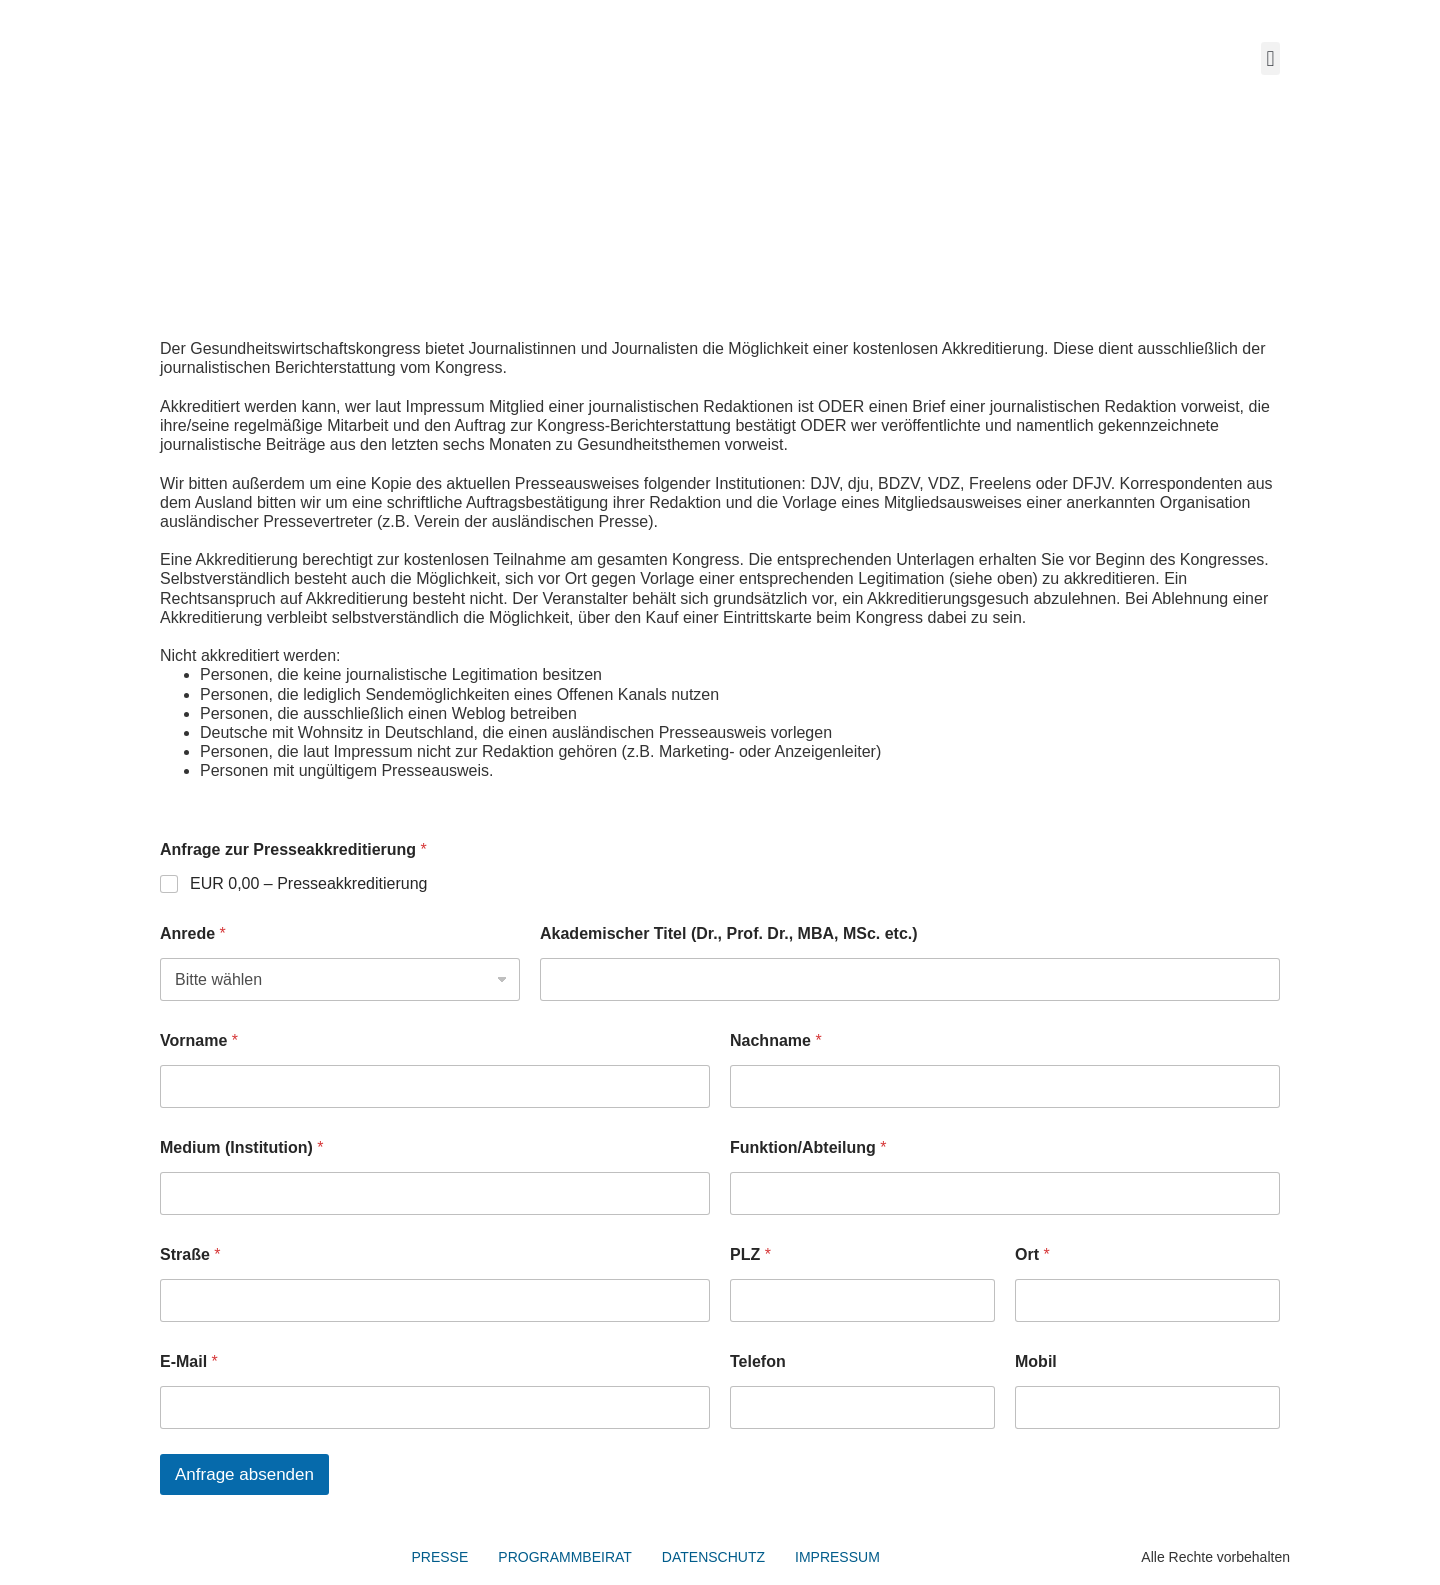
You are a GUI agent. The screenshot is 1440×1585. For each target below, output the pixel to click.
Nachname (776, 1040)
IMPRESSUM (837, 1557)
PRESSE (440, 1557)
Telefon (758, 1361)
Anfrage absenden (244, 1474)
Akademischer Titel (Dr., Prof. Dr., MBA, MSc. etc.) (729, 933)
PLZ (750, 1254)
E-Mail (189, 1361)
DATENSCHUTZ (713, 1557)
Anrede (193, 933)
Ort (1032, 1254)
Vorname (199, 1040)
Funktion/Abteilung (808, 1147)
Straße (190, 1254)
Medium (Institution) (242, 1147)
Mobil (1036, 1361)
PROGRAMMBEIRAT (565, 1557)
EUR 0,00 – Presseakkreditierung (308, 883)
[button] (1270, 58)
